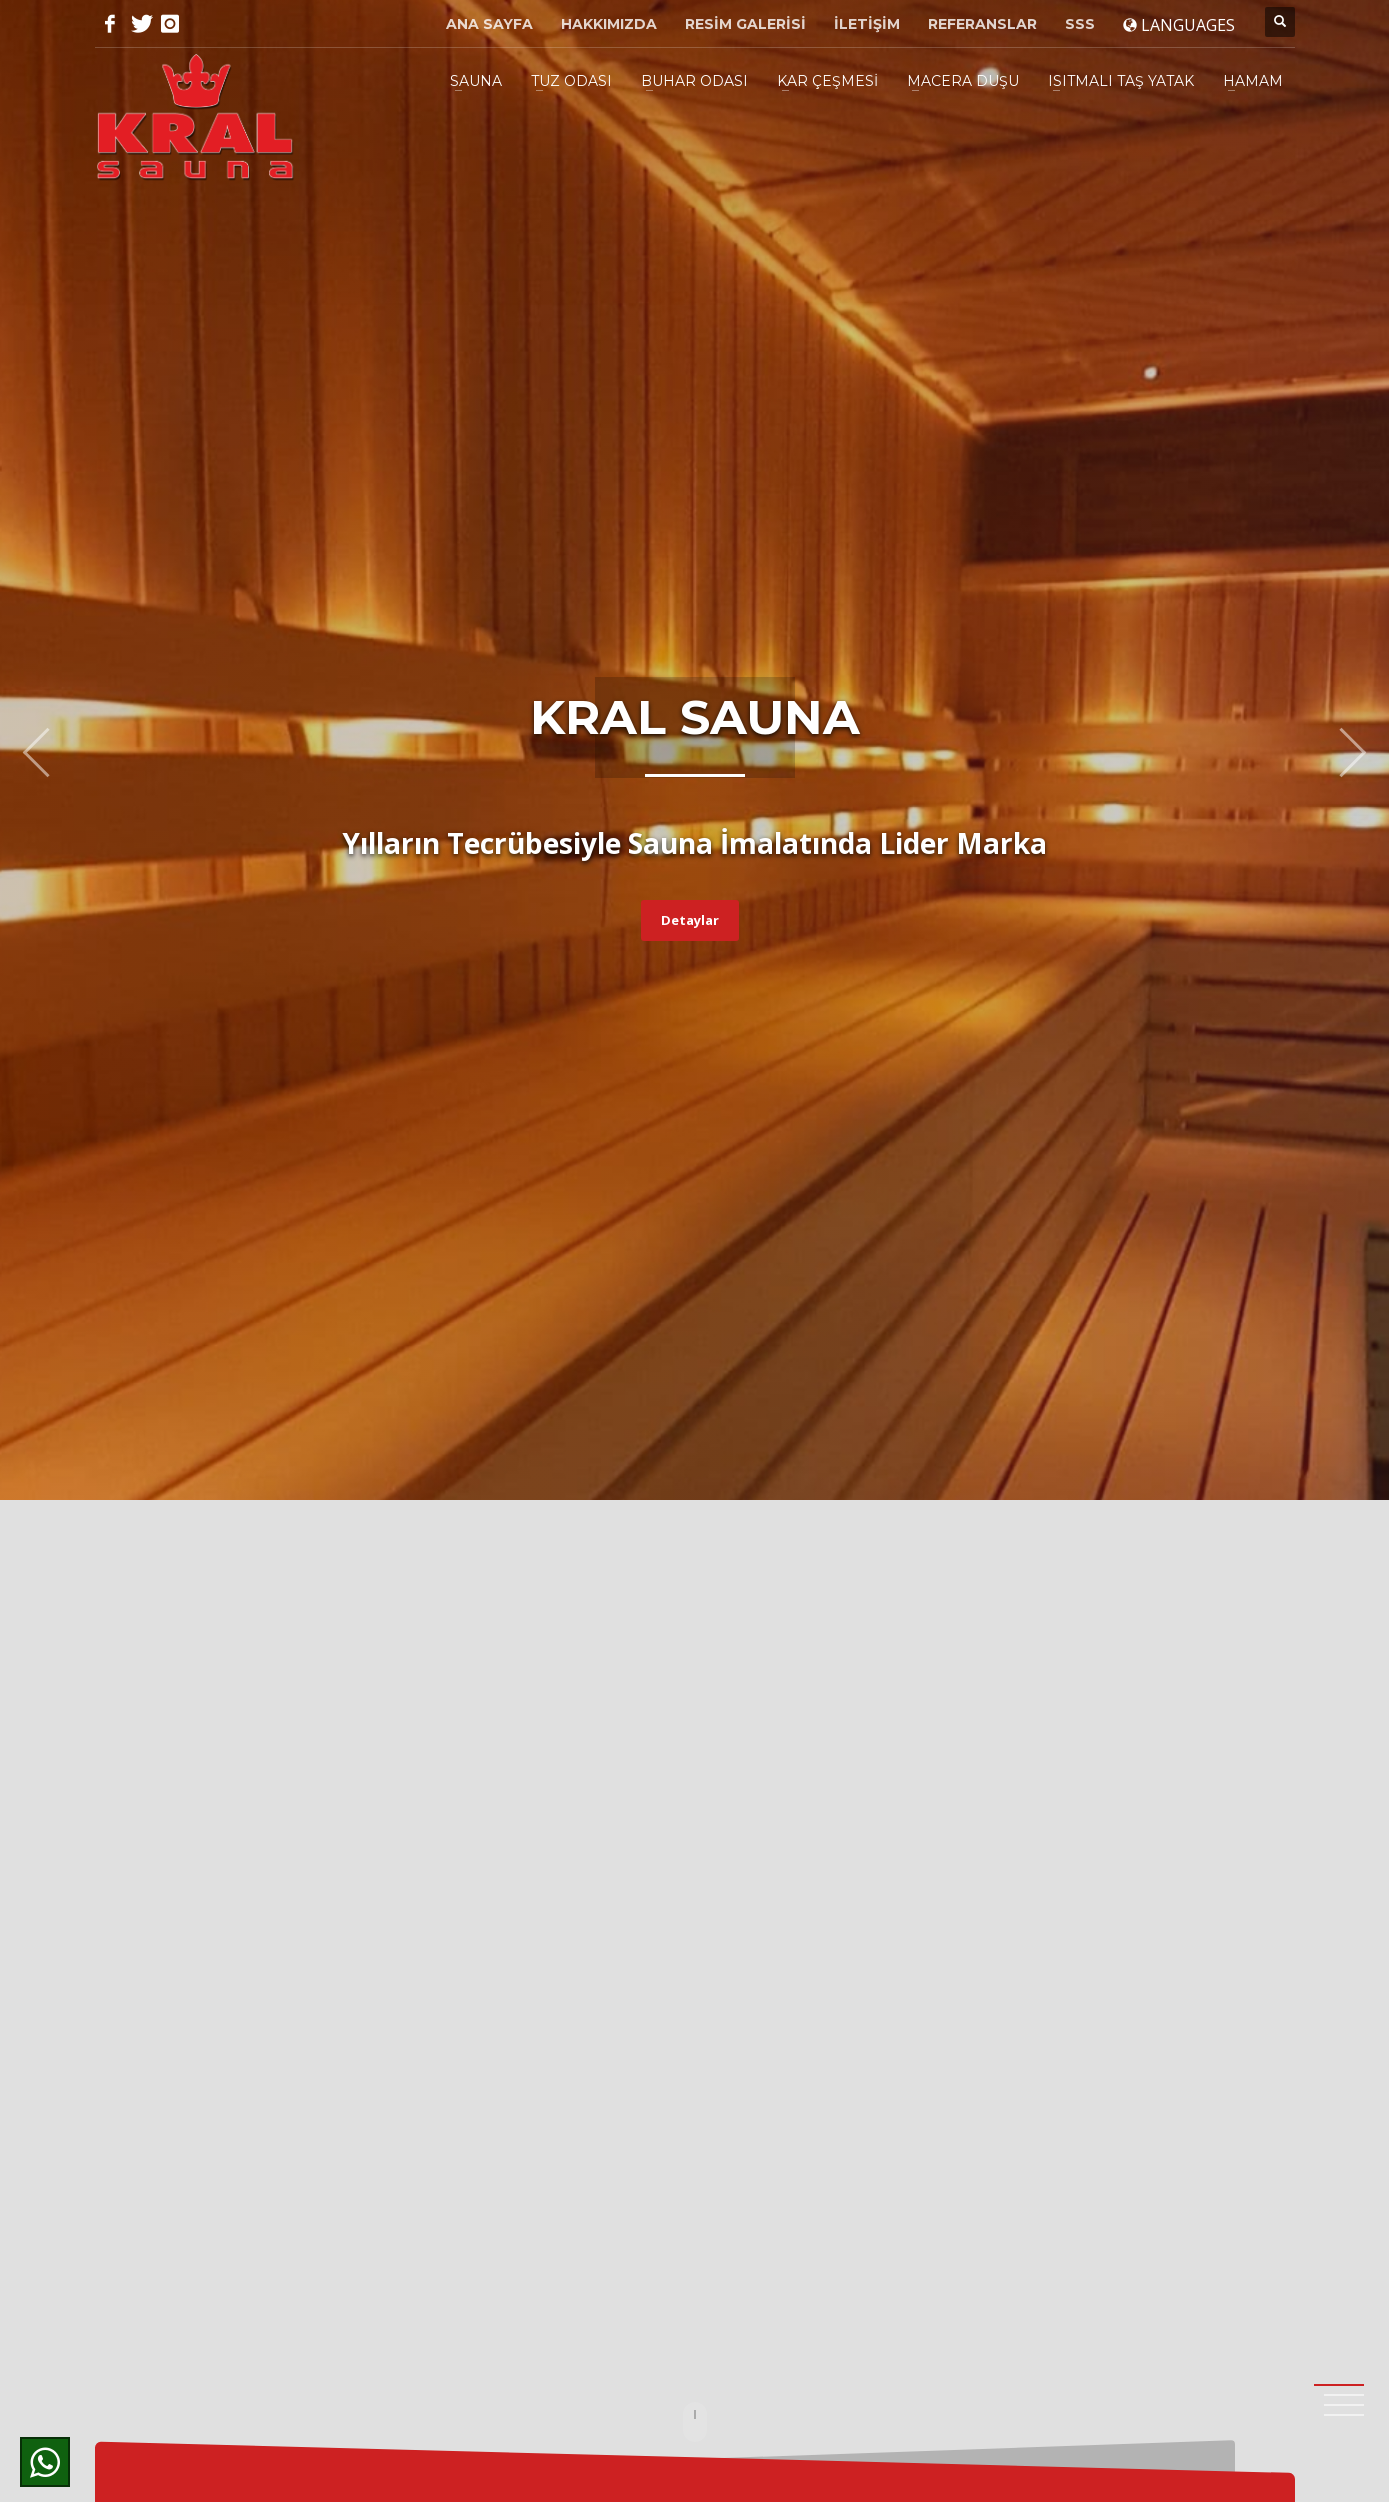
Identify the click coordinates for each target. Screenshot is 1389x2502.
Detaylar (690, 920)
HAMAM (1253, 81)
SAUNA (476, 81)
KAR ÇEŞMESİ (827, 81)
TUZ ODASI (571, 81)
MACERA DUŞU (963, 81)
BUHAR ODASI (694, 81)
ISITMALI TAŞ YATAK (1121, 81)
